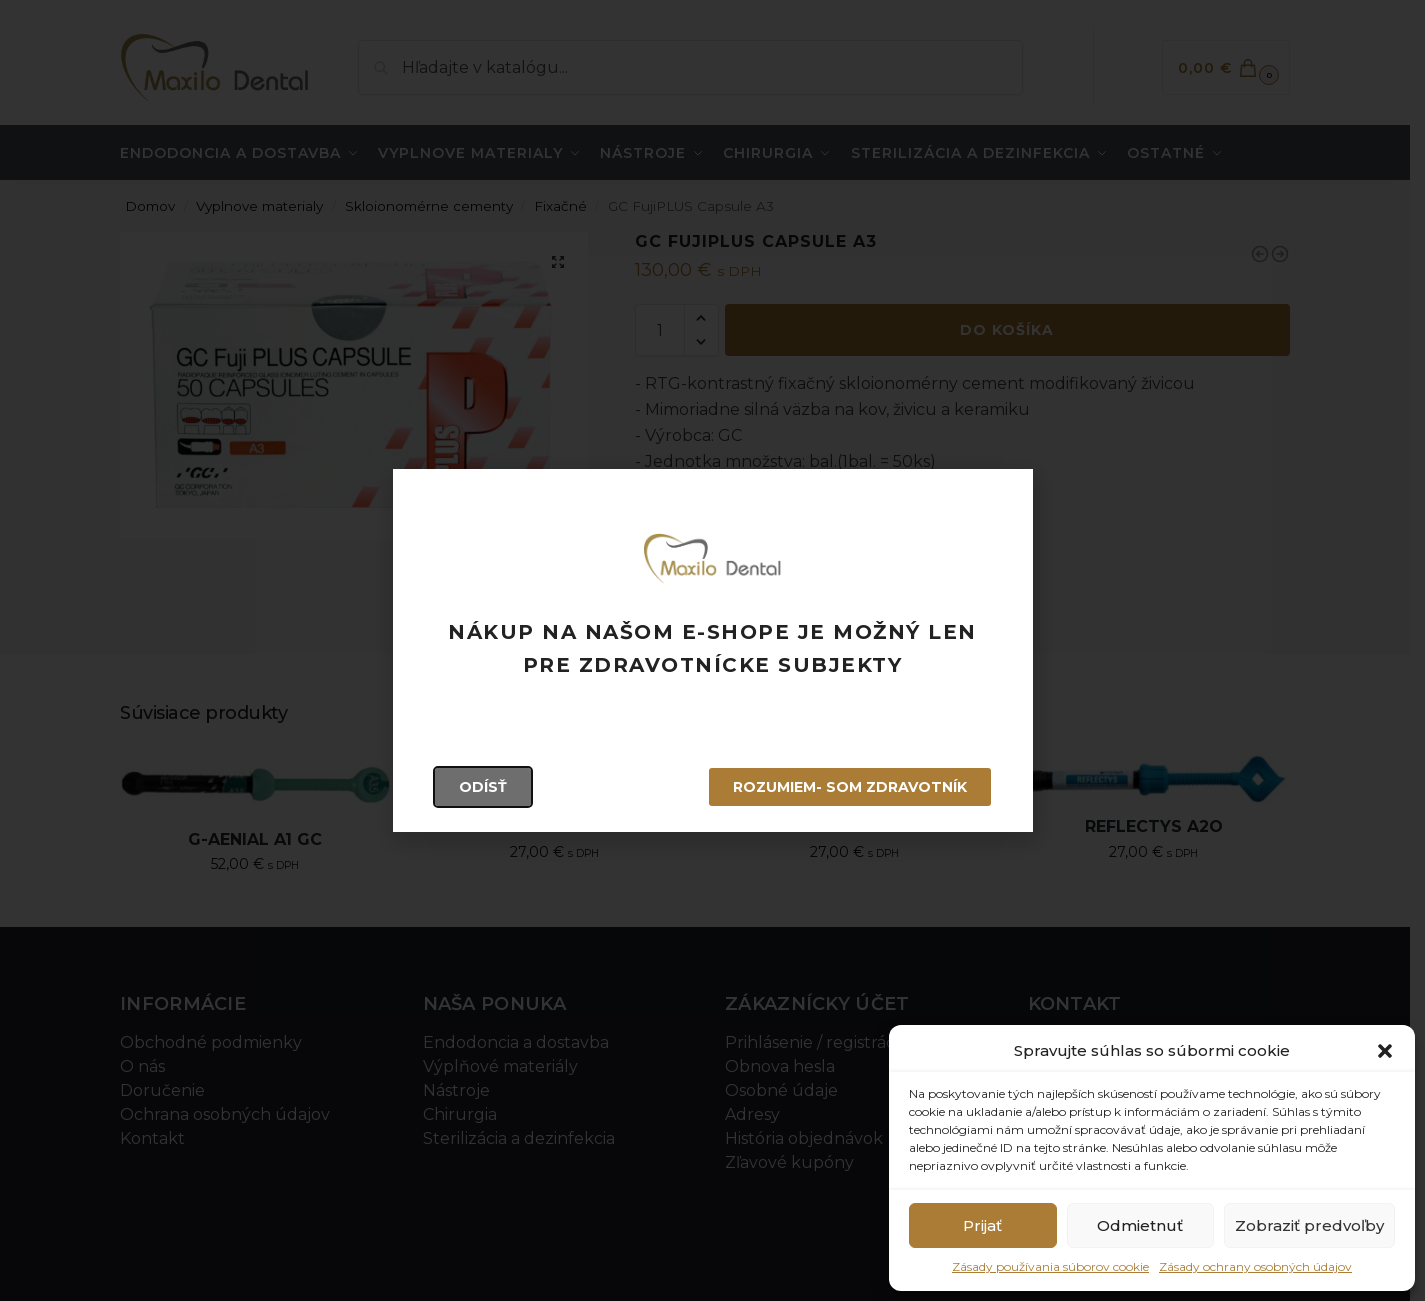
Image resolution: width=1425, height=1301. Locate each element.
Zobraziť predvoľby (1309, 1225)
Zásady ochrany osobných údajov (1255, 1266)
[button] (1385, 1051)
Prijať (982, 1225)
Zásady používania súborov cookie (1050, 1266)
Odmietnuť (1140, 1225)
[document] (712, 650)
